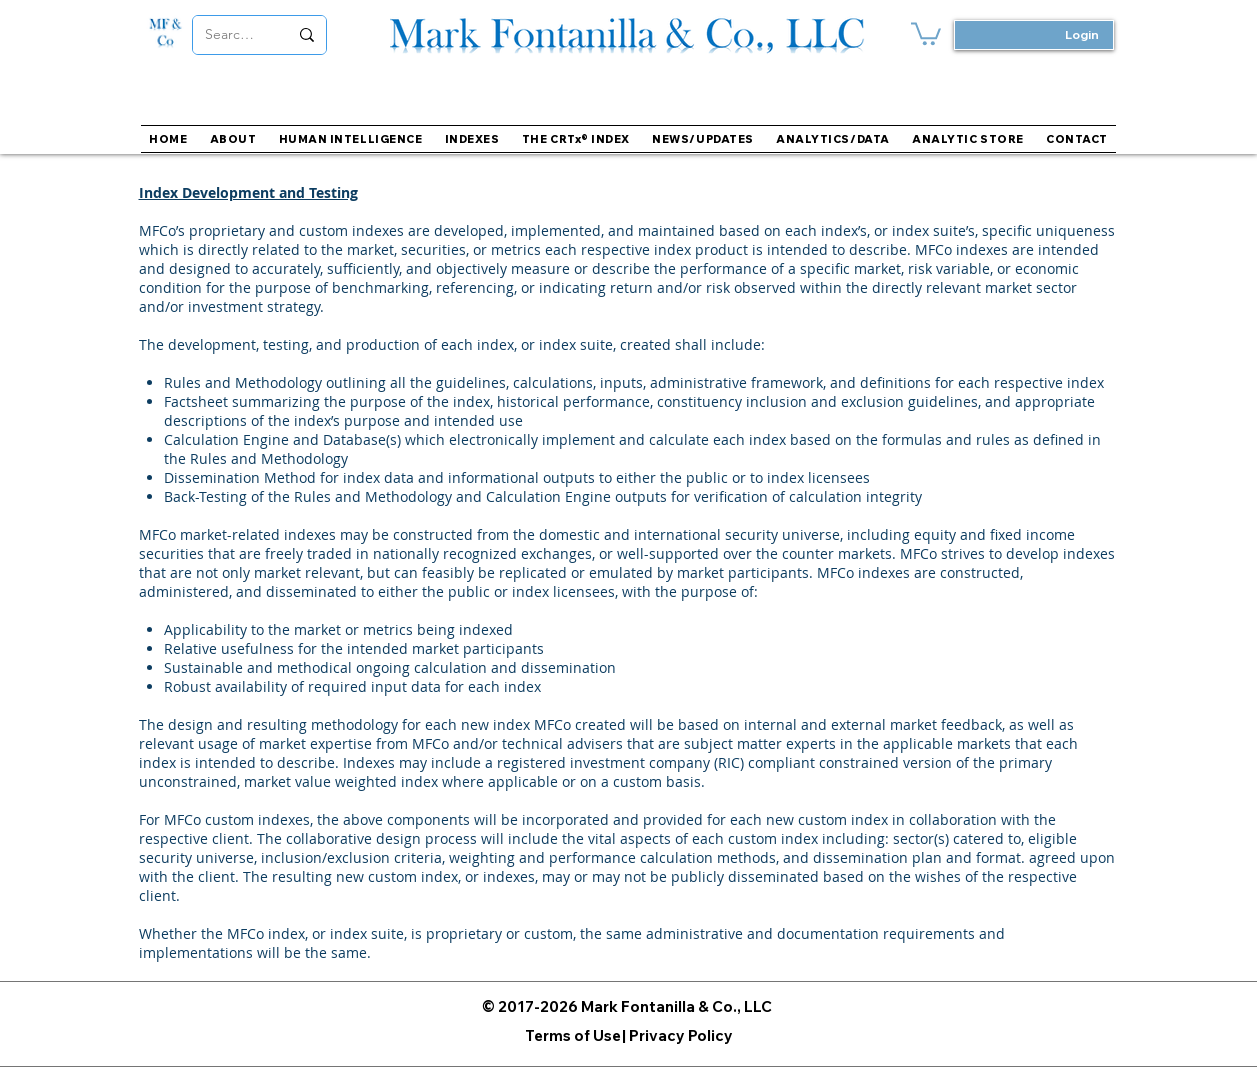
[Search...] (231, 35)
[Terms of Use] (573, 1035)
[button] (472, 139)
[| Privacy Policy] (677, 1035)
